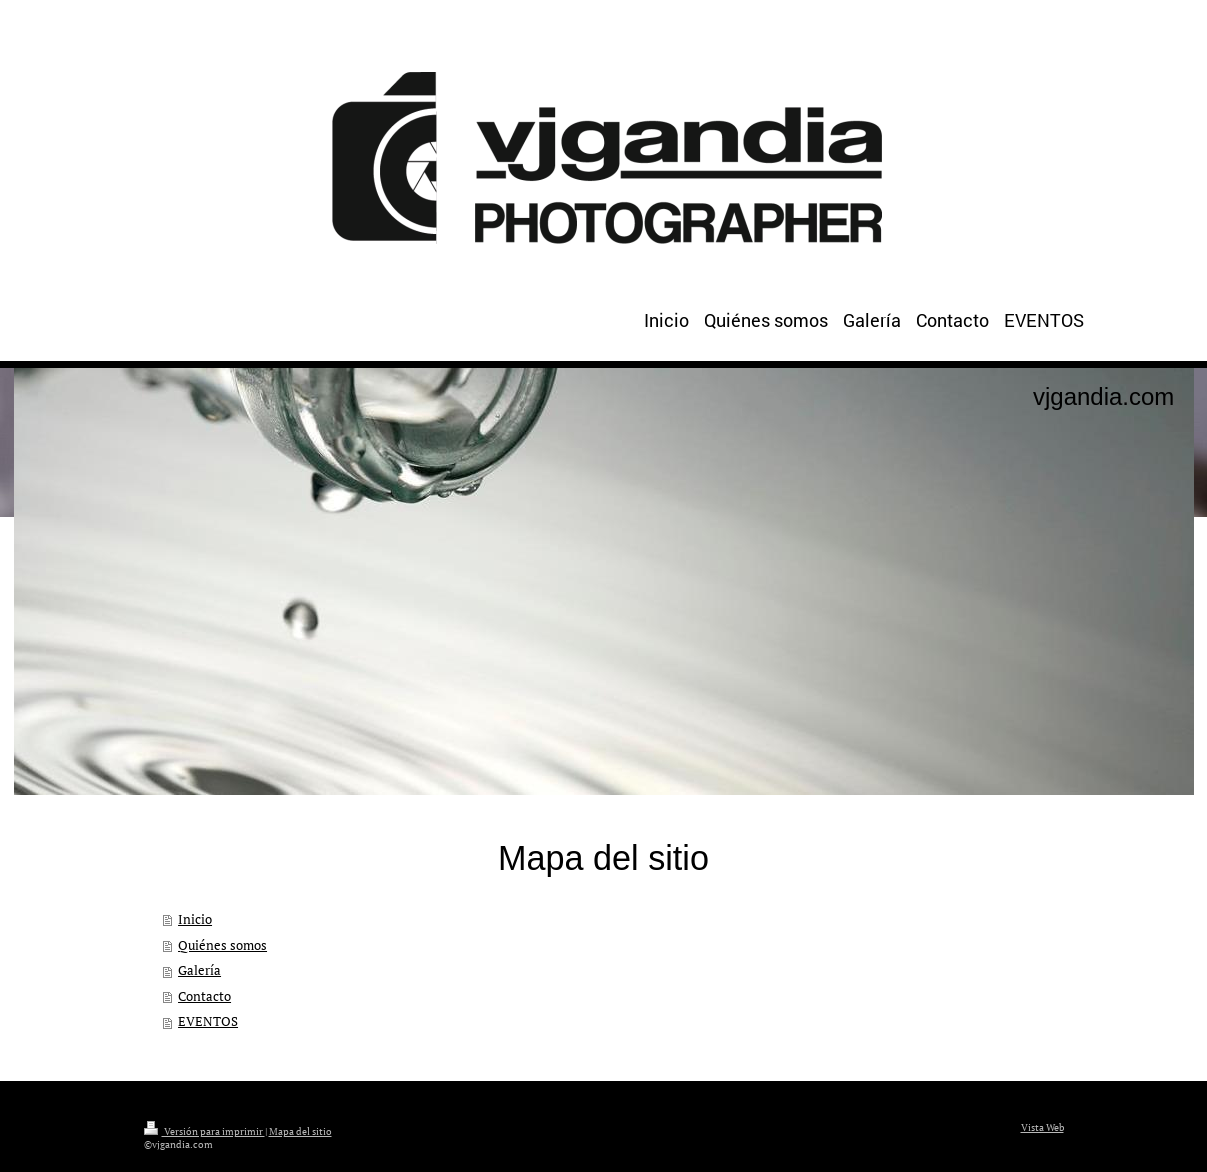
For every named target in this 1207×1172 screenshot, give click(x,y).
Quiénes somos (222, 945)
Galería (199, 970)
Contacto (204, 996)
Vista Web (1042, 1127)
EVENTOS (208, 1021)
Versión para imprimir (204, 1131)
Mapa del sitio (300, 1131)
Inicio (195, 919)
